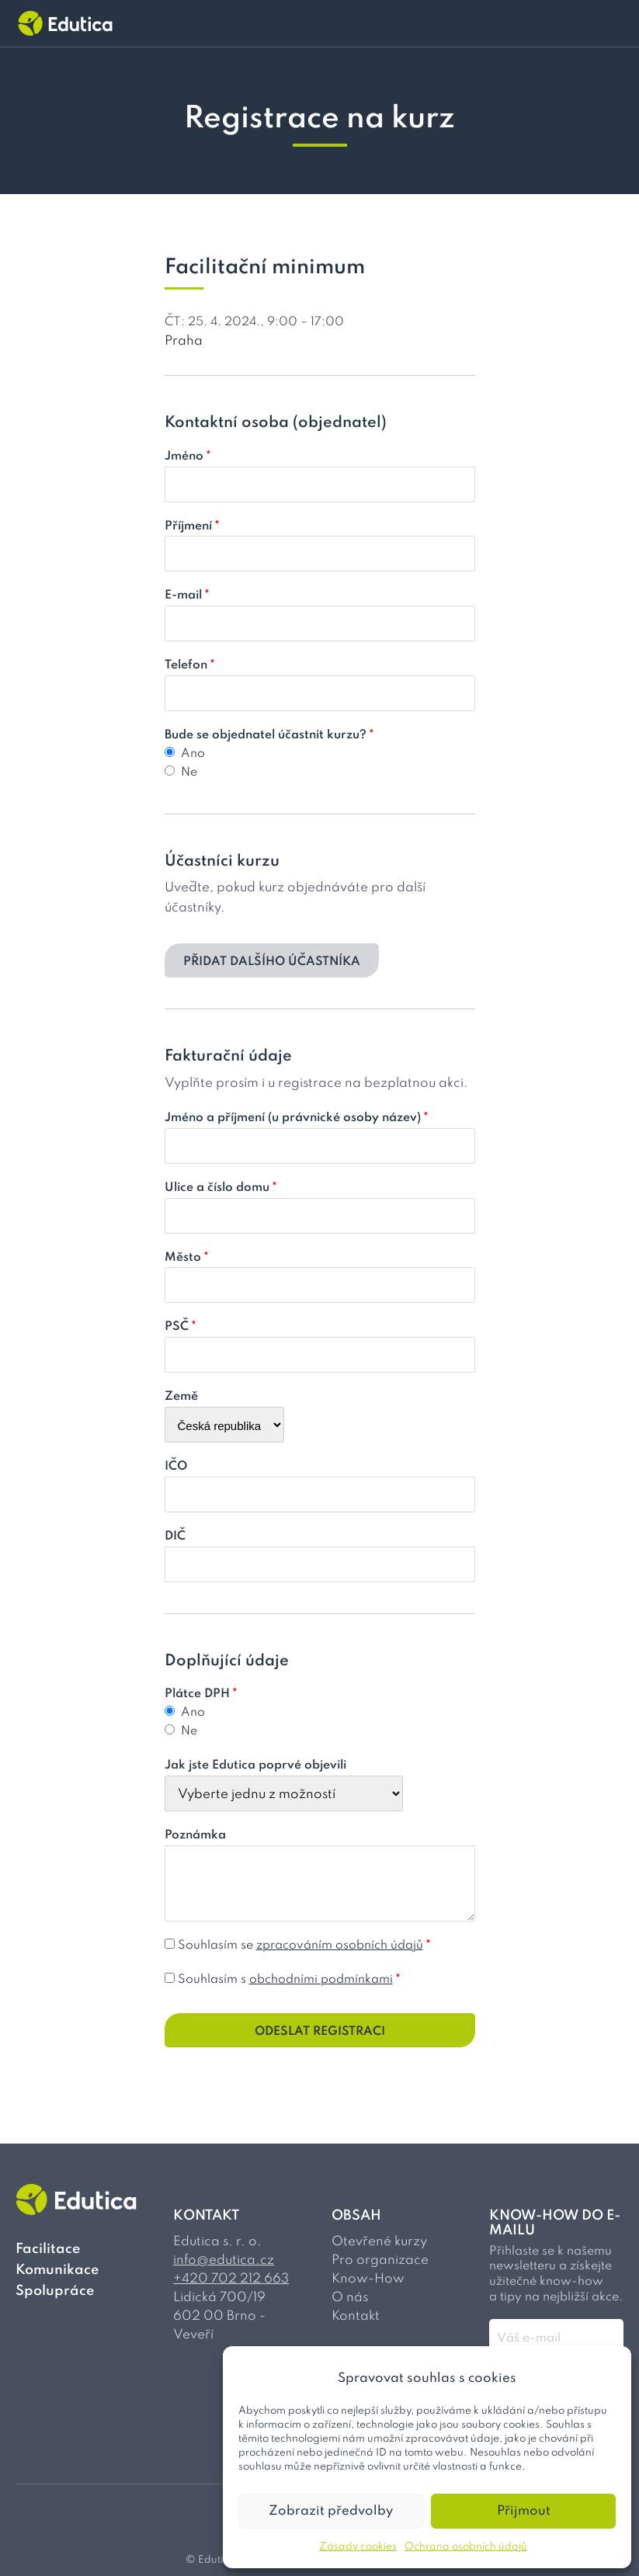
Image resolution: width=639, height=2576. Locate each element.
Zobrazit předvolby (331, 2511)
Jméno (188, 456)
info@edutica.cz (223, 2260)
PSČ (180, 1327)
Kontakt (356, 2316)
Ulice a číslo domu (221, 1188)
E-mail (187, 595)
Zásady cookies (358, 2547)
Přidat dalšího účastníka (271, 962)
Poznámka (195, 1835)
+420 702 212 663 (231, 2279)
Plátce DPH (201, 1694)
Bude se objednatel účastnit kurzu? (269, 735)
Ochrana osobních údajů (466, 2547)
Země (181, 1396)
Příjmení (192, 526)
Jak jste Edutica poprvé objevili (255, 1765)
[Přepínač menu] (614, 23)
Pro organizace (380, 2260)
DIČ (175, 1536)
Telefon (190, 665)
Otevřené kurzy (379, 2241)
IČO (176, 1466)
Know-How (368, 2279)
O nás (350, 2297)
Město (187, 1258)
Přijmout (523, 2511)
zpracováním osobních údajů (339, 1945)
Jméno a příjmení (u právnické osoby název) (297, 1118)
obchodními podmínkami (321, 1980)
